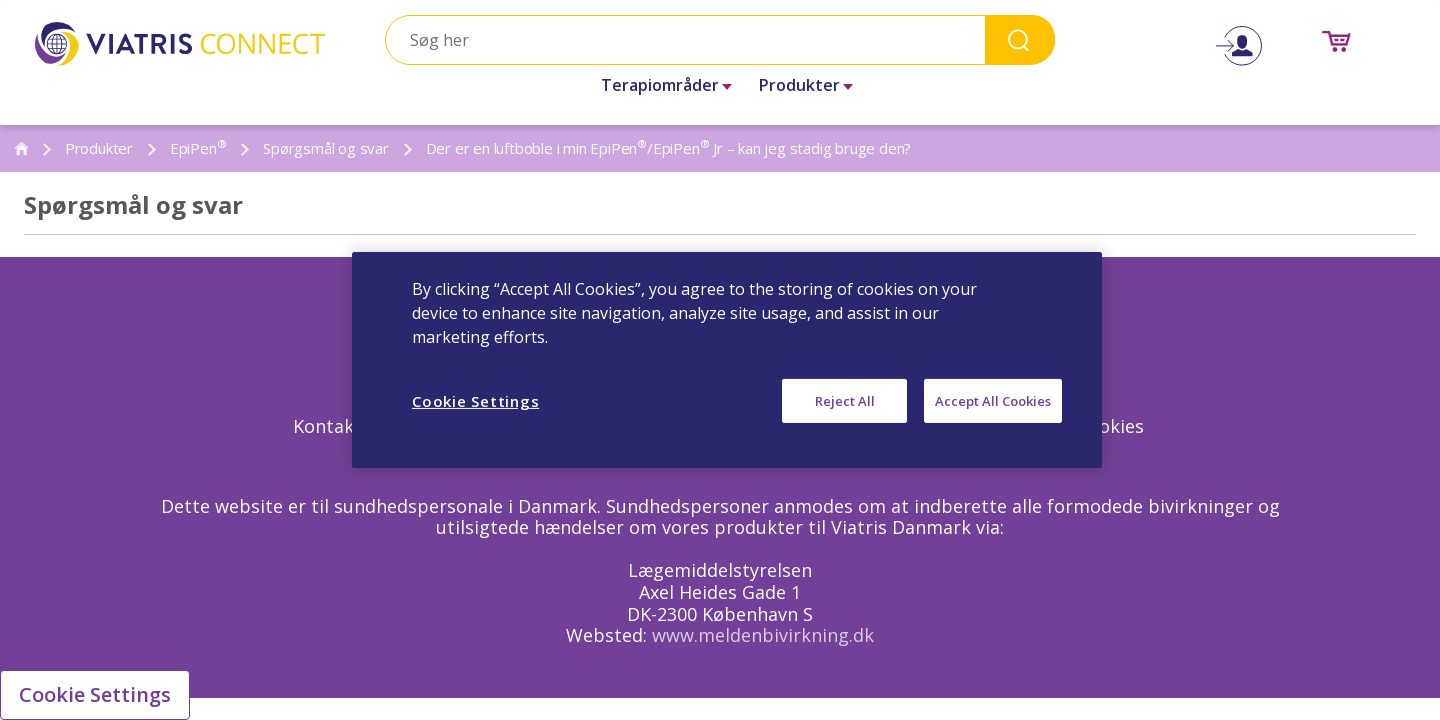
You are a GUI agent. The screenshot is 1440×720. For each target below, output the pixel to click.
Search (1020, 39)
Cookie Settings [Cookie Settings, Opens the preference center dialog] (475, 401)
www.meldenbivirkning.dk (763, 635)
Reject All (845, 401)
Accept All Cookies (993, 401)
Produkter (799, 85)
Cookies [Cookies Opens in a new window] (1110, 426)
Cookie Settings (95, 694)
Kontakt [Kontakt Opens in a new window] (327, 426)
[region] (727, 360)
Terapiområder (660, 85)
